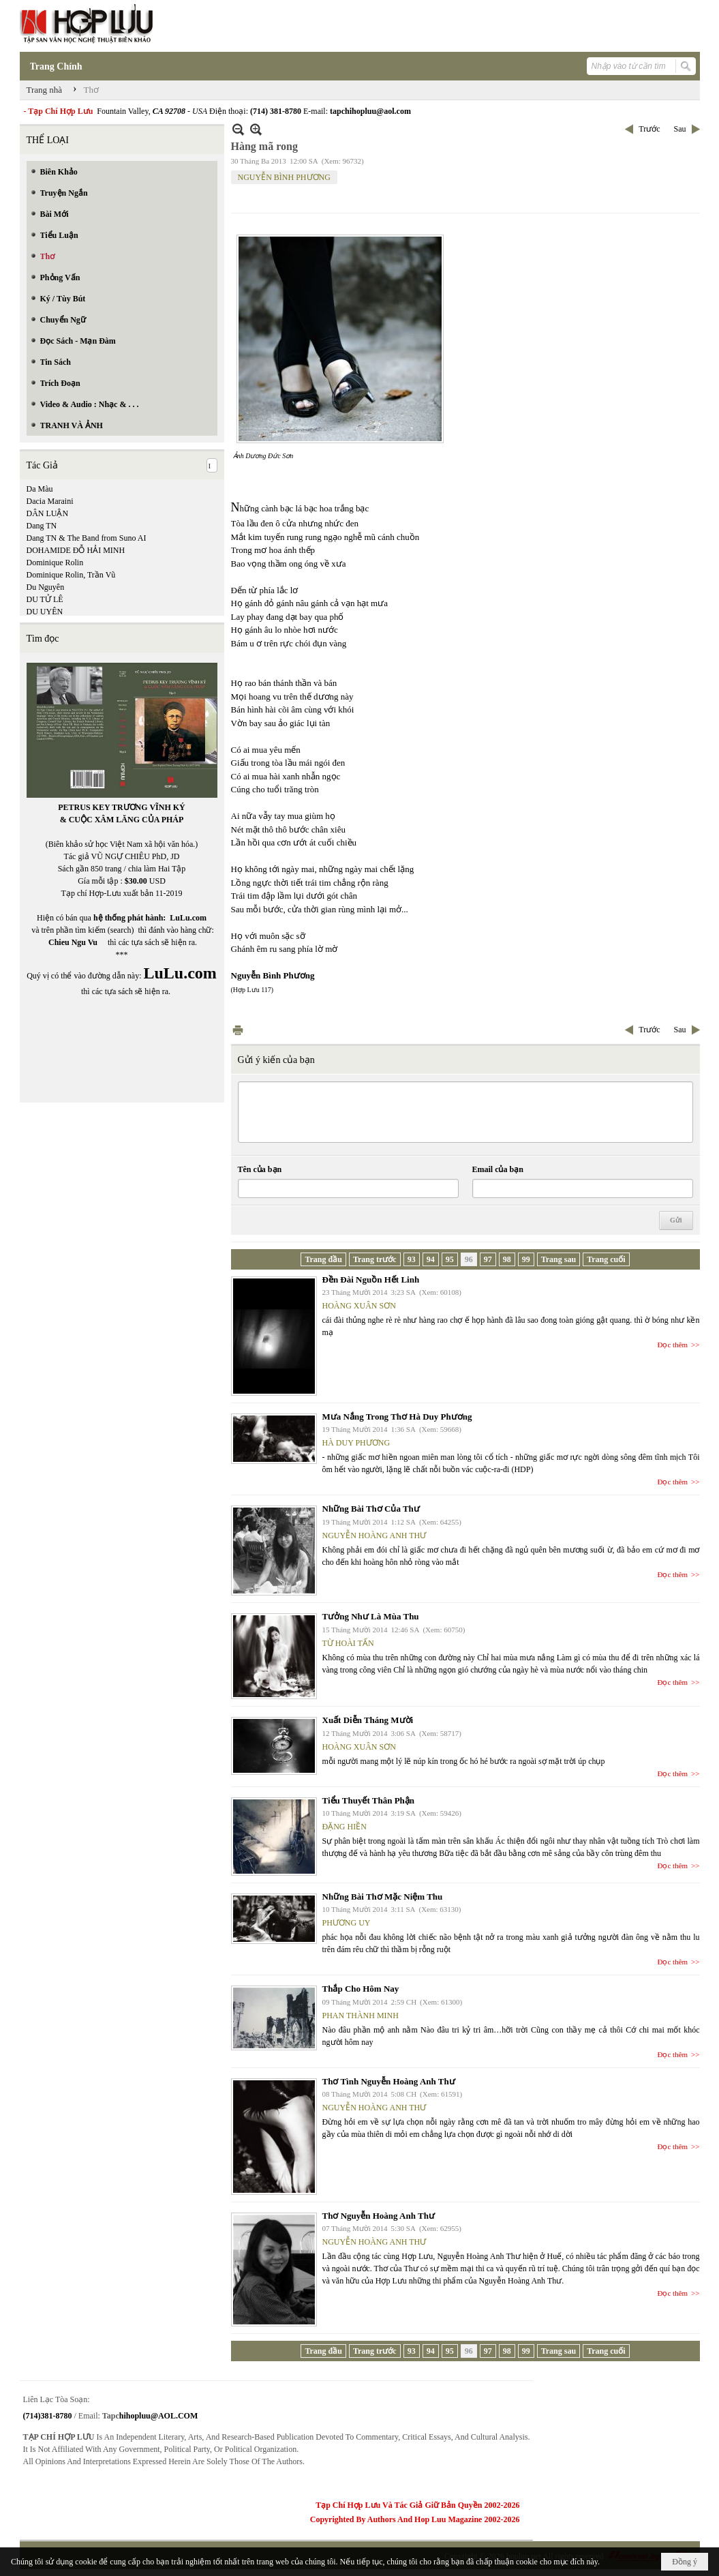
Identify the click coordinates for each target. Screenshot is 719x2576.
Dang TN (42, 525)
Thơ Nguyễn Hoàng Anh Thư (378, 2216)
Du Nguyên (46, 587)
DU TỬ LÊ (45, 599)
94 (431, 1259)
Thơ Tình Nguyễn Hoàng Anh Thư (388, 2081)
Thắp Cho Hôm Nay (360, 1988)
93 (412, 1259)
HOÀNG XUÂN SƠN (359, 1306)
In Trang (238, 1030)
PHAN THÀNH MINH (360, 2015)
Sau (680, 129)
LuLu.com (188, 918)
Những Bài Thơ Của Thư (371, 1508)
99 (526, 1259)
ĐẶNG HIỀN (344, 1826)
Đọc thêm (673, 1345)
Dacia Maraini (50, 501)
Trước (649, 129)
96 (469, 1259)
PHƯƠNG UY (346, 1923)
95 (450, 1259)
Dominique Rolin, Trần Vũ (71, 575)
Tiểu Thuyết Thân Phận (368, 1800)
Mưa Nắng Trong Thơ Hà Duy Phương (397, 1416)
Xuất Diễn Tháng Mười (368, 1720)
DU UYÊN (45, 611)
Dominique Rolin (55, 562)
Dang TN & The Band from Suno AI (87, 538)
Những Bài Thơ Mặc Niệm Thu (382, 1896)
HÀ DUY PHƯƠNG (356, 1443)
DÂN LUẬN (48, 513)
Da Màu (40, 489)
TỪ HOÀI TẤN (348, 1643)
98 (507, 1259)
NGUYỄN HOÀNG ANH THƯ (374, 1535)
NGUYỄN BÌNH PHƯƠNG (284, 177)
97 (488, 1259)
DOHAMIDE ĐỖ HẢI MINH (76, 550)
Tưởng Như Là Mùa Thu (370, 1616)
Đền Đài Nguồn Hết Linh (371, 1279)
